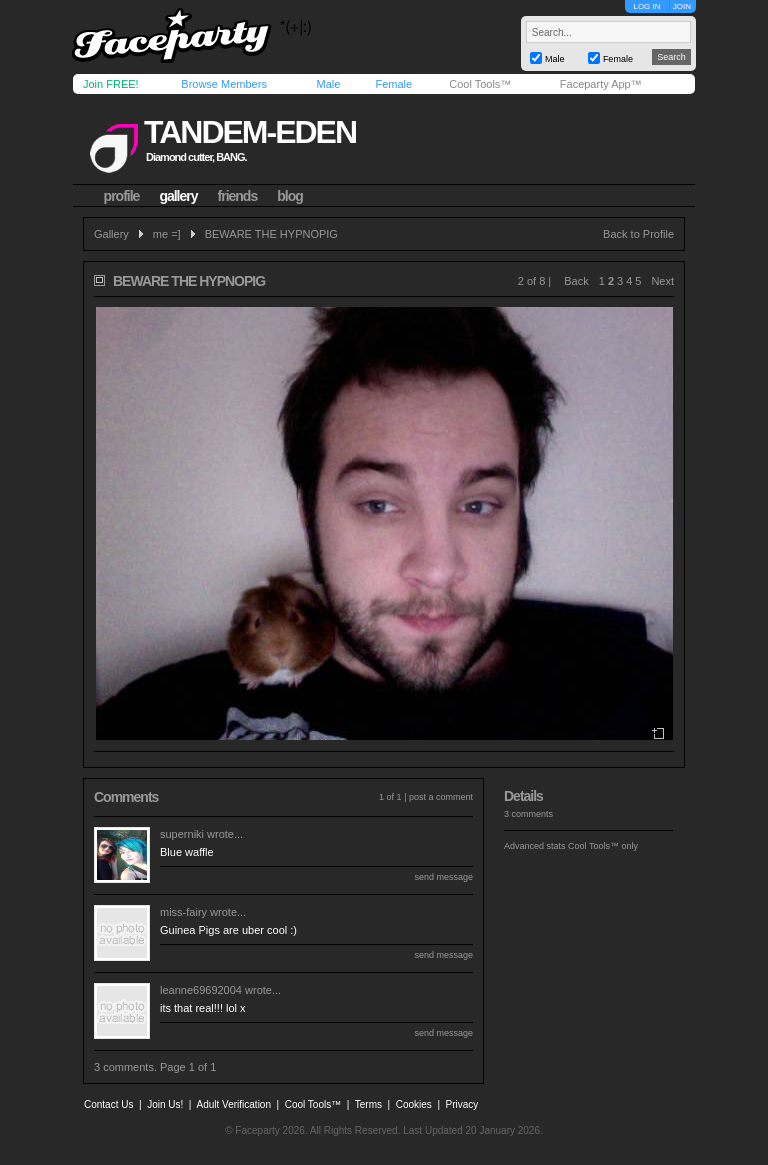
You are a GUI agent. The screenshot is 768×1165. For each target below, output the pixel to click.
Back (576, 281)
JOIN (682, 6)
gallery (178, 196)
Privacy (462, 1104)
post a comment (441, 797)
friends (238, 196)
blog (290, 196)
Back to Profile (638, 234)
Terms (368, 1104)
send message (443, 877)
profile (122, 196)
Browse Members (224, 84)
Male (328, 84)
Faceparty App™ (601, 84)
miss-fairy (183, 912)
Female (393, 84)
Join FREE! (111, 84)
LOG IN (646, 6)
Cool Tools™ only (603, 846)
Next (662, 281)
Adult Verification (233, 1104)
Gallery (111, 234)
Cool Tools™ (480, 84)
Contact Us (108, 1104)
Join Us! (165, 1104)
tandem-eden (250, 132)
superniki (182, 834)
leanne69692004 (201, 990)
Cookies (414, 1104)
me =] (167, 234)
